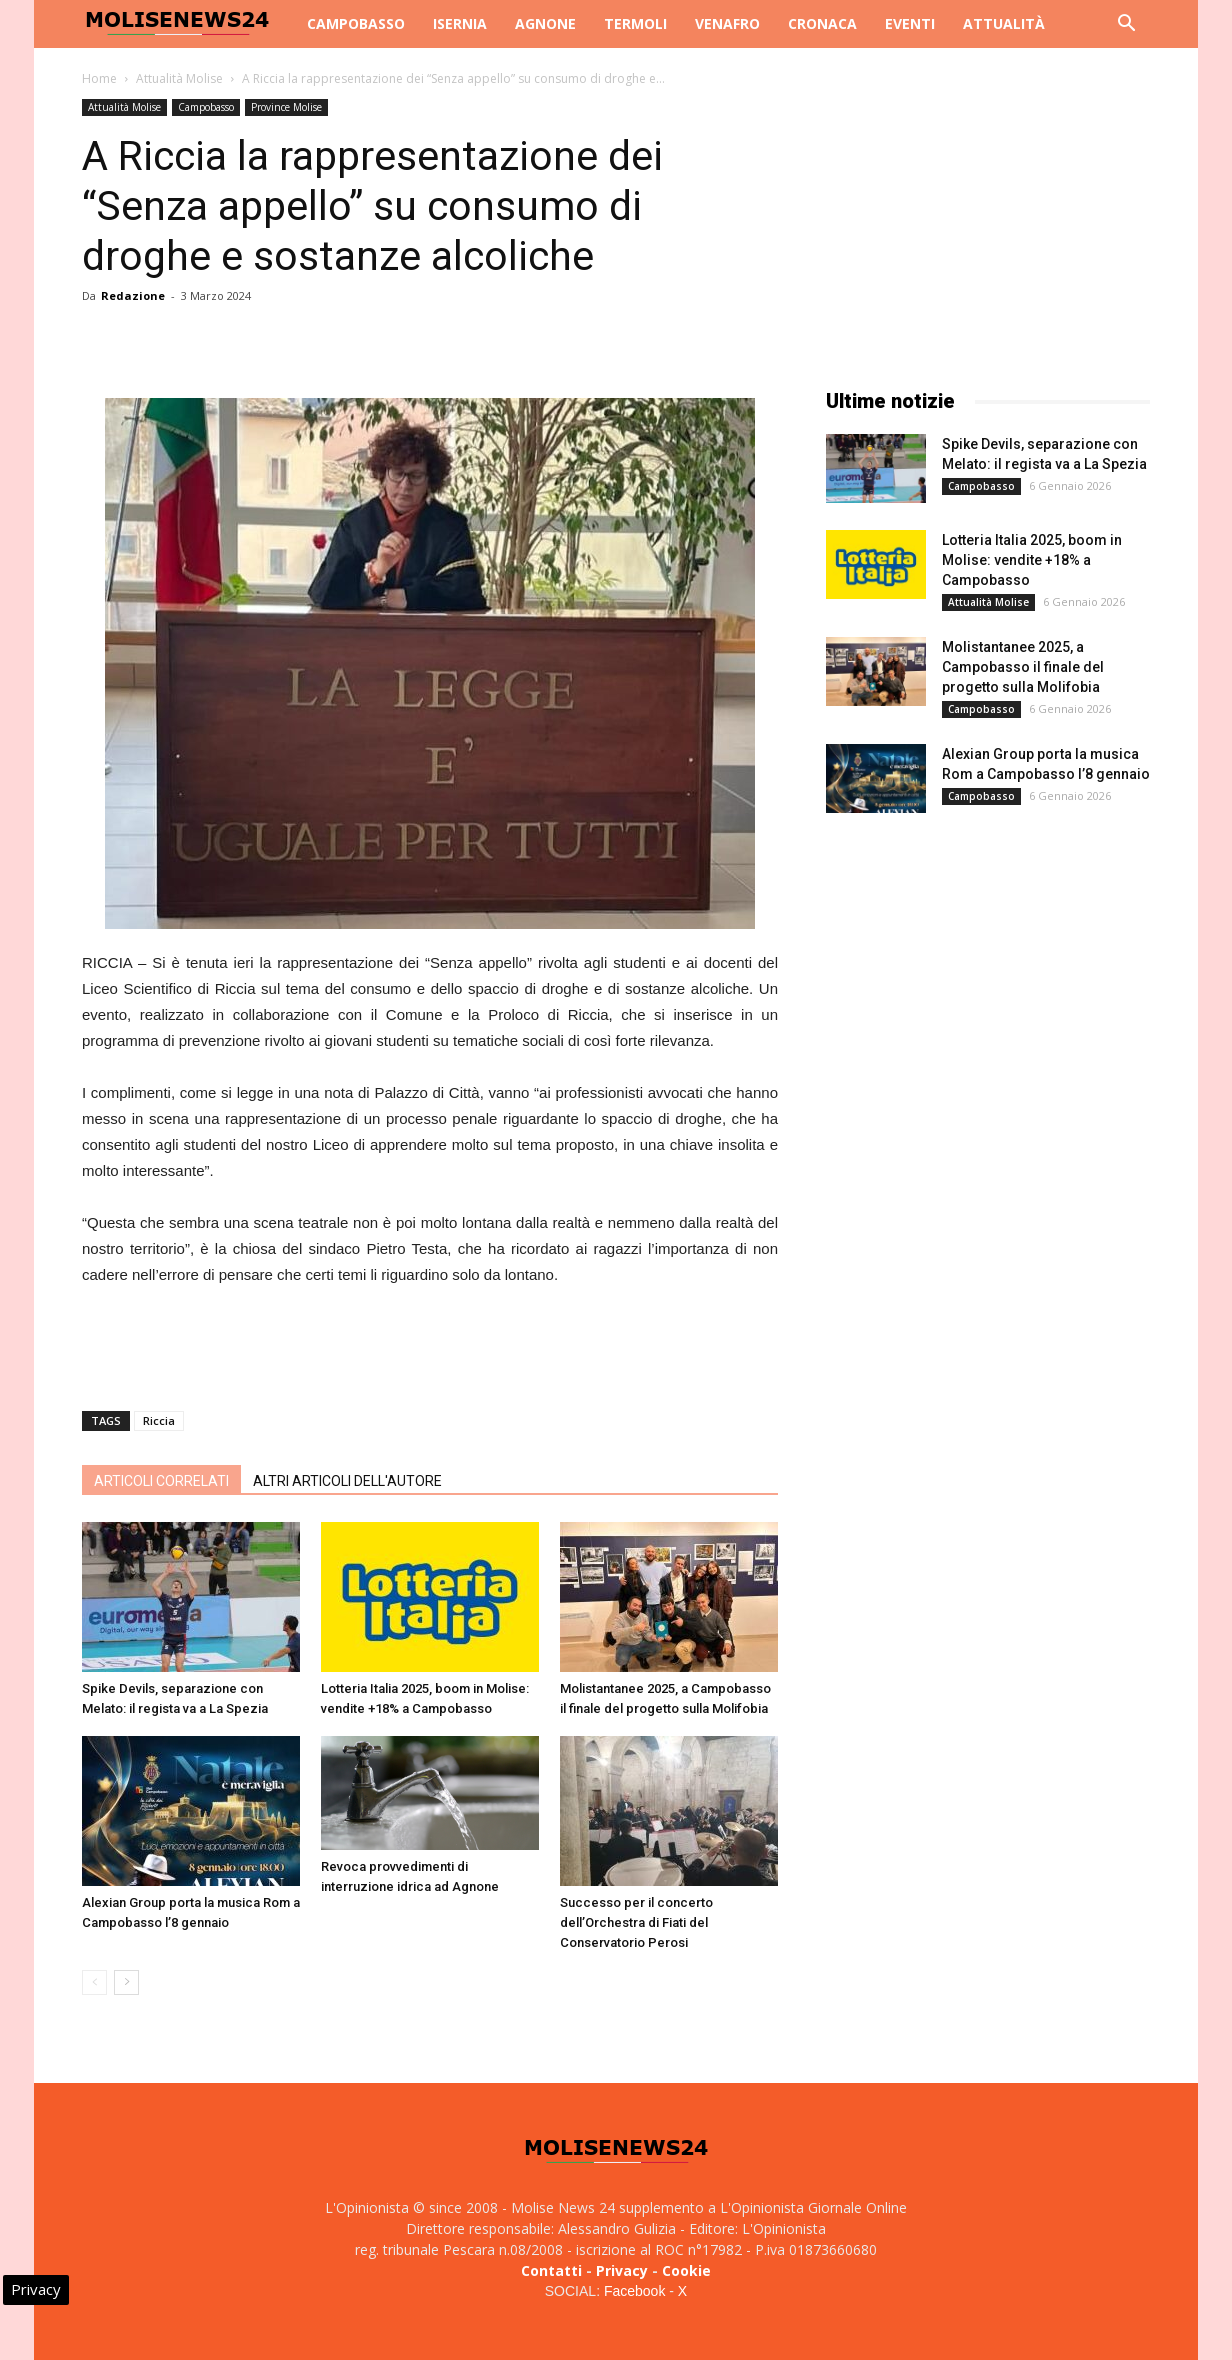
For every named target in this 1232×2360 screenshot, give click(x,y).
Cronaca (822, 23)
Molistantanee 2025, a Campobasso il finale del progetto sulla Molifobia (1023, 667)
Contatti (551, 2270)
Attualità (1004, 23)
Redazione (133, 295)
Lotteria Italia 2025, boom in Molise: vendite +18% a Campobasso (1032, 560)
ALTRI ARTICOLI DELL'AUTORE (347, 1481)
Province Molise (286, 107)
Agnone (545, 23)
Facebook (634, 2291)
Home (99, 78)
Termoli (635, 23)
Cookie (686, 2270)
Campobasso (356, 23)
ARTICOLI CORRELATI (161, 1481)
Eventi (910, 23)
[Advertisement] (430, 1344)
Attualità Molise (179, 78)
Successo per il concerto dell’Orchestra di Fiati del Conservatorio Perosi (636, 1922)
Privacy (622, 2270)
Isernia (460, 23)
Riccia (159, 1420)
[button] (1126, 25)
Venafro (727, 23)
